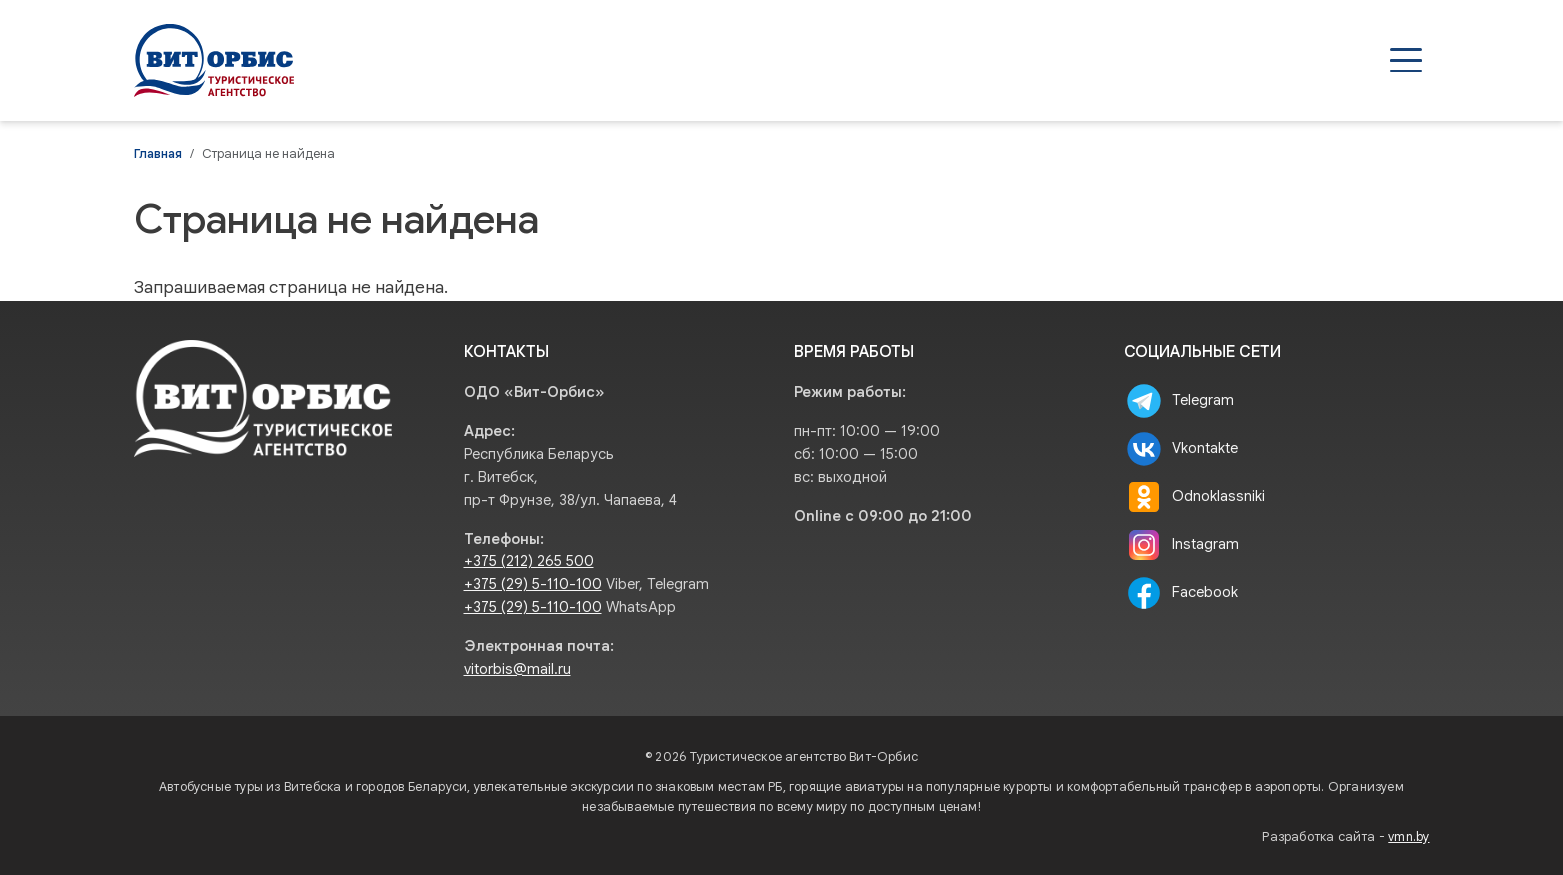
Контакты (1368, 60)
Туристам (1157, 60)
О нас (1263, 60)
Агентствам (1025, 60)
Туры (887, 60)
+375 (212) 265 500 (529, 561)
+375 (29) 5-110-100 (533, 584)
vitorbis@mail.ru (517, 669)
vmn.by (1408, 837)
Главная (158, 154)
